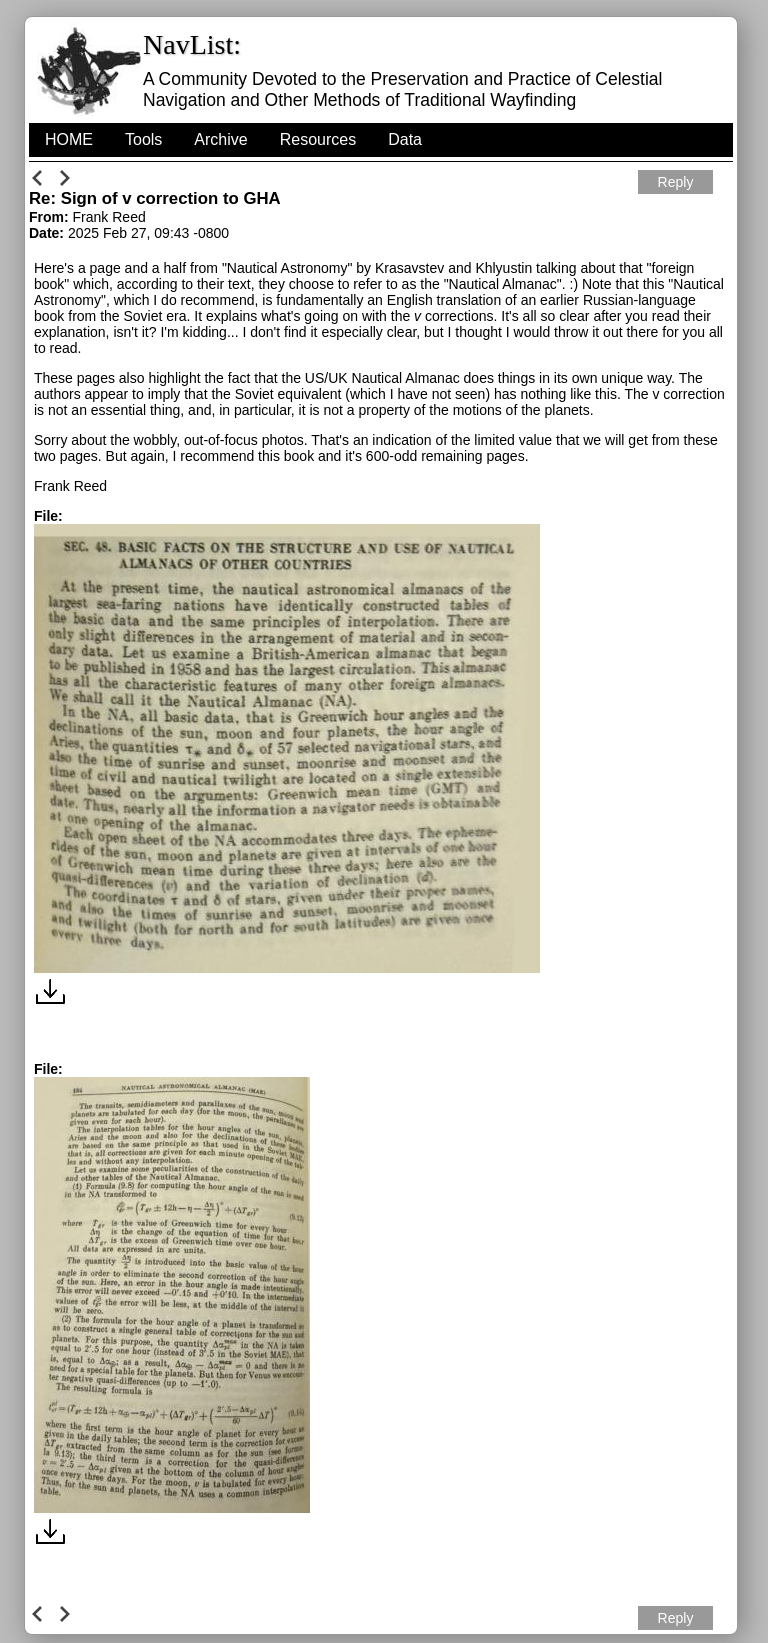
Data (405, 139)
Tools (143, 139)
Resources (318, 139)
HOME (69, 139)
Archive (220, 139)
